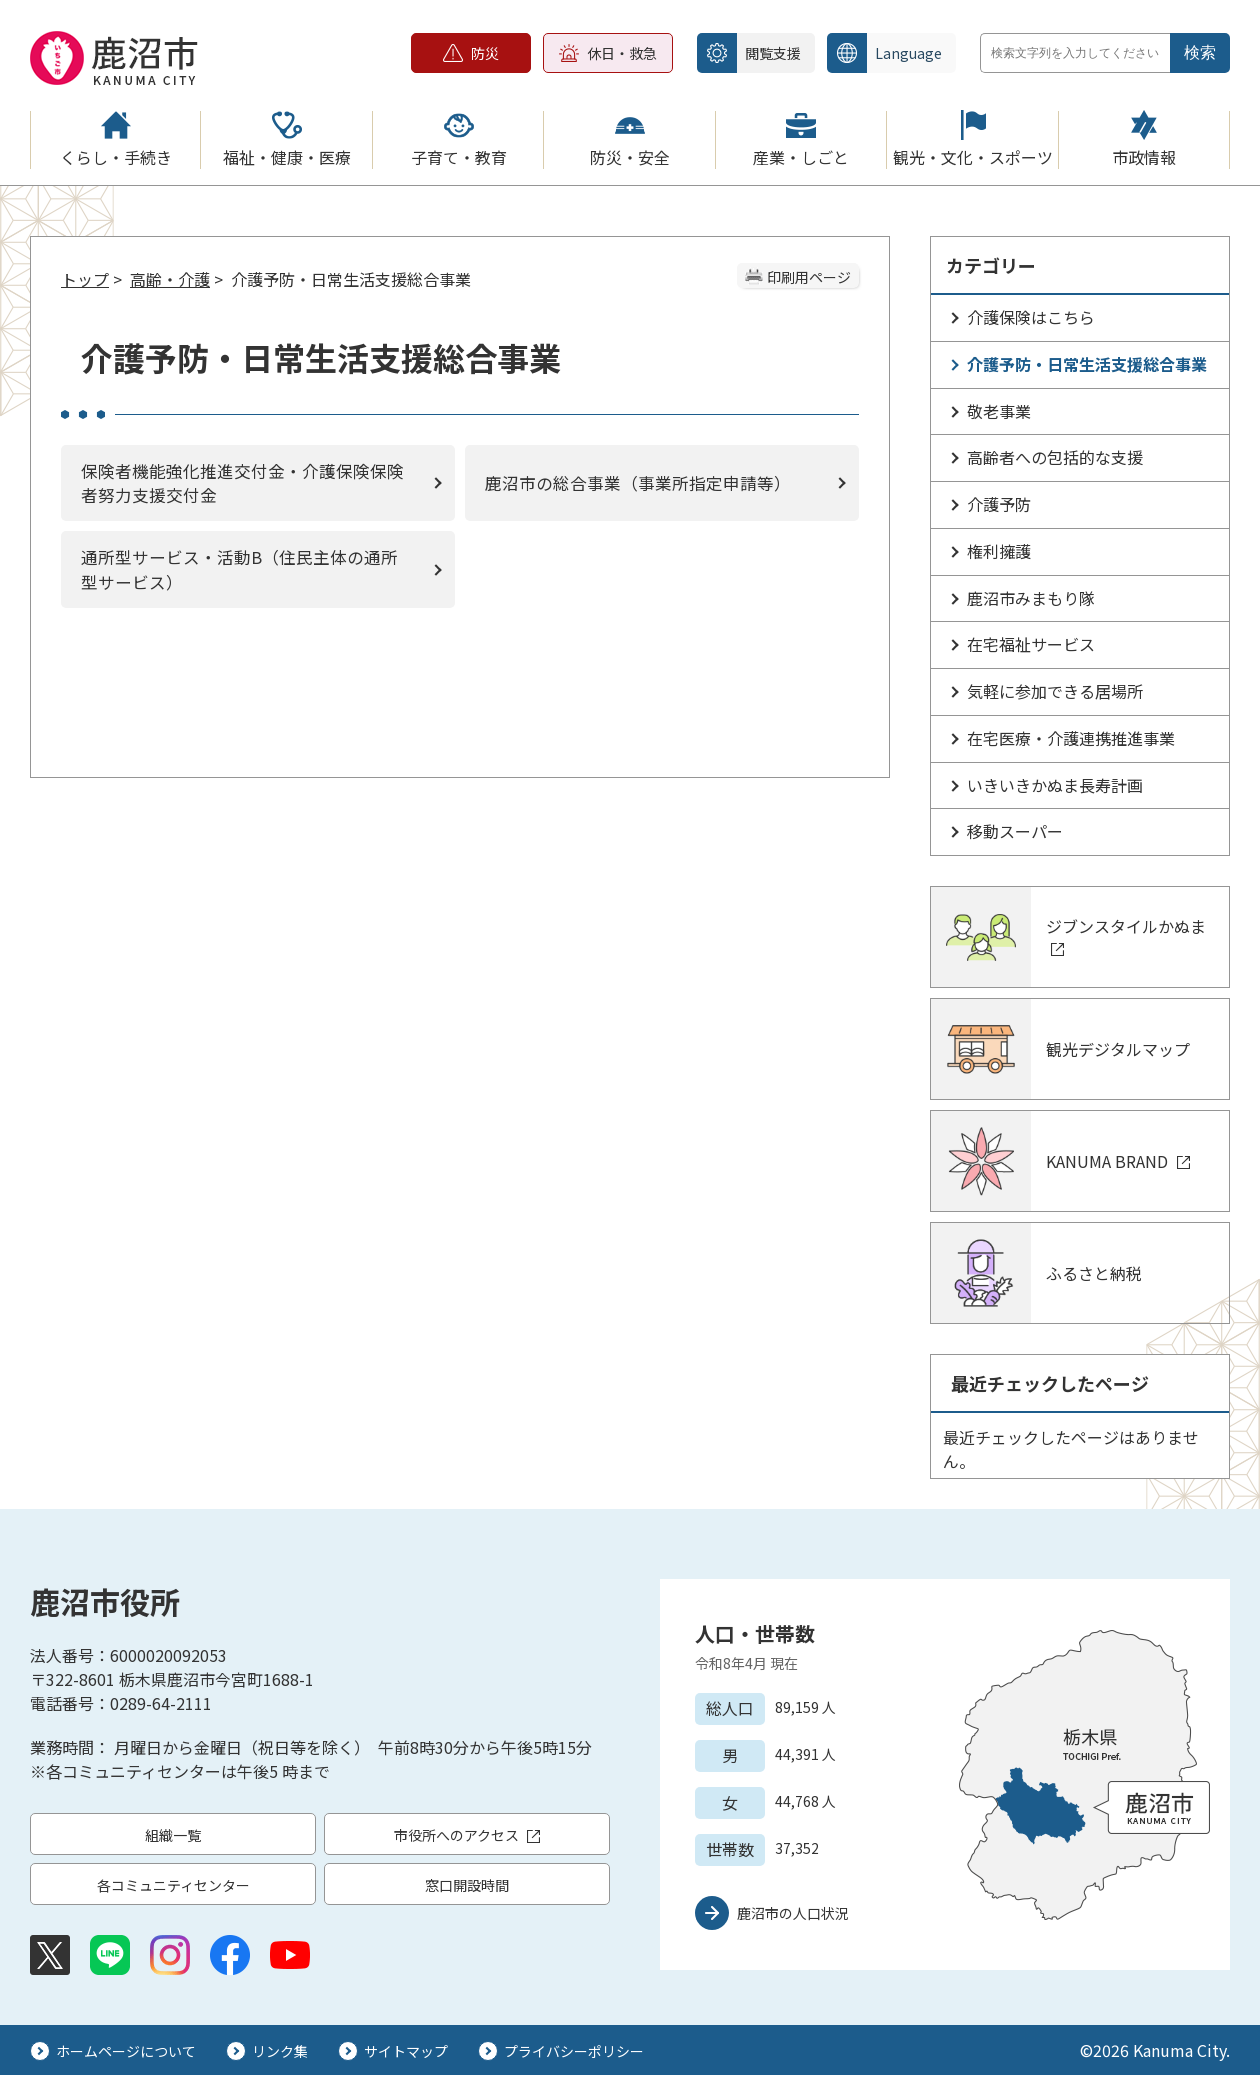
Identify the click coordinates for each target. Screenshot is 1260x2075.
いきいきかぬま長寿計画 (1055, 785)
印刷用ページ (809, 277)
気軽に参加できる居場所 (1055, 691)
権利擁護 (999, 551)
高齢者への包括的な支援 (1055, 457)
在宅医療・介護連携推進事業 (1071, 738)
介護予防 (999, 504)
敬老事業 (999, 411)
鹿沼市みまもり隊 (1031, 598)
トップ (85, 279)
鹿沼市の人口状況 (793, 1913)
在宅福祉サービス (1031, 644)
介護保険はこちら (1031, 317)
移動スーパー (1015, 831)
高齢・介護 (170, 279)
